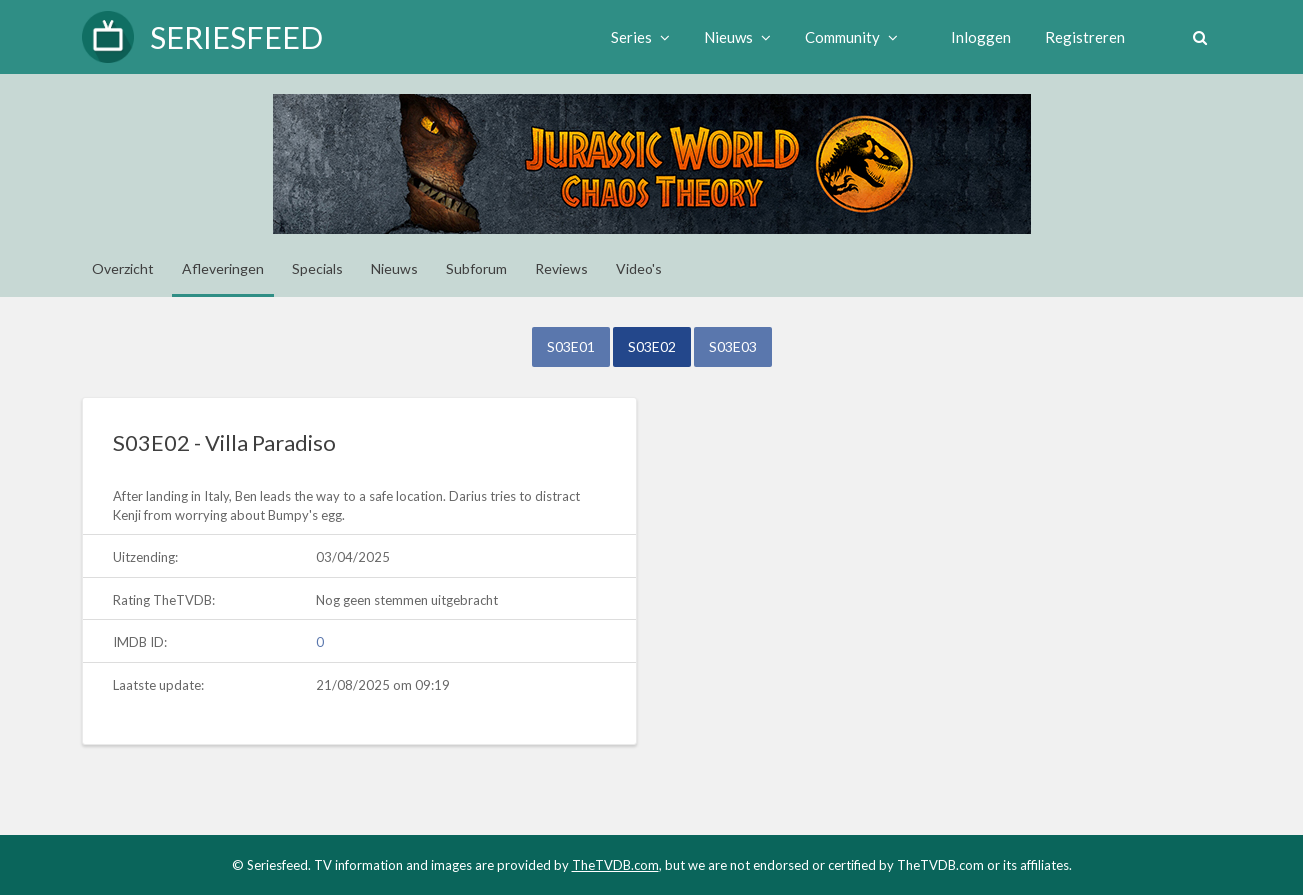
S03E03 (733, 346)
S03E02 (652, 346)
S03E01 (571, 346)
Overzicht (123, 268)
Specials (317, 268)
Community (851, 37)
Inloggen (981, 37)
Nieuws (737, 37)
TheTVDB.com (615, 865)
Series (640, 37)
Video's (639, 268)
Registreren (1085, 37)
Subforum (476, 268)
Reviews (561, 268)
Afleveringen (223, 268)
